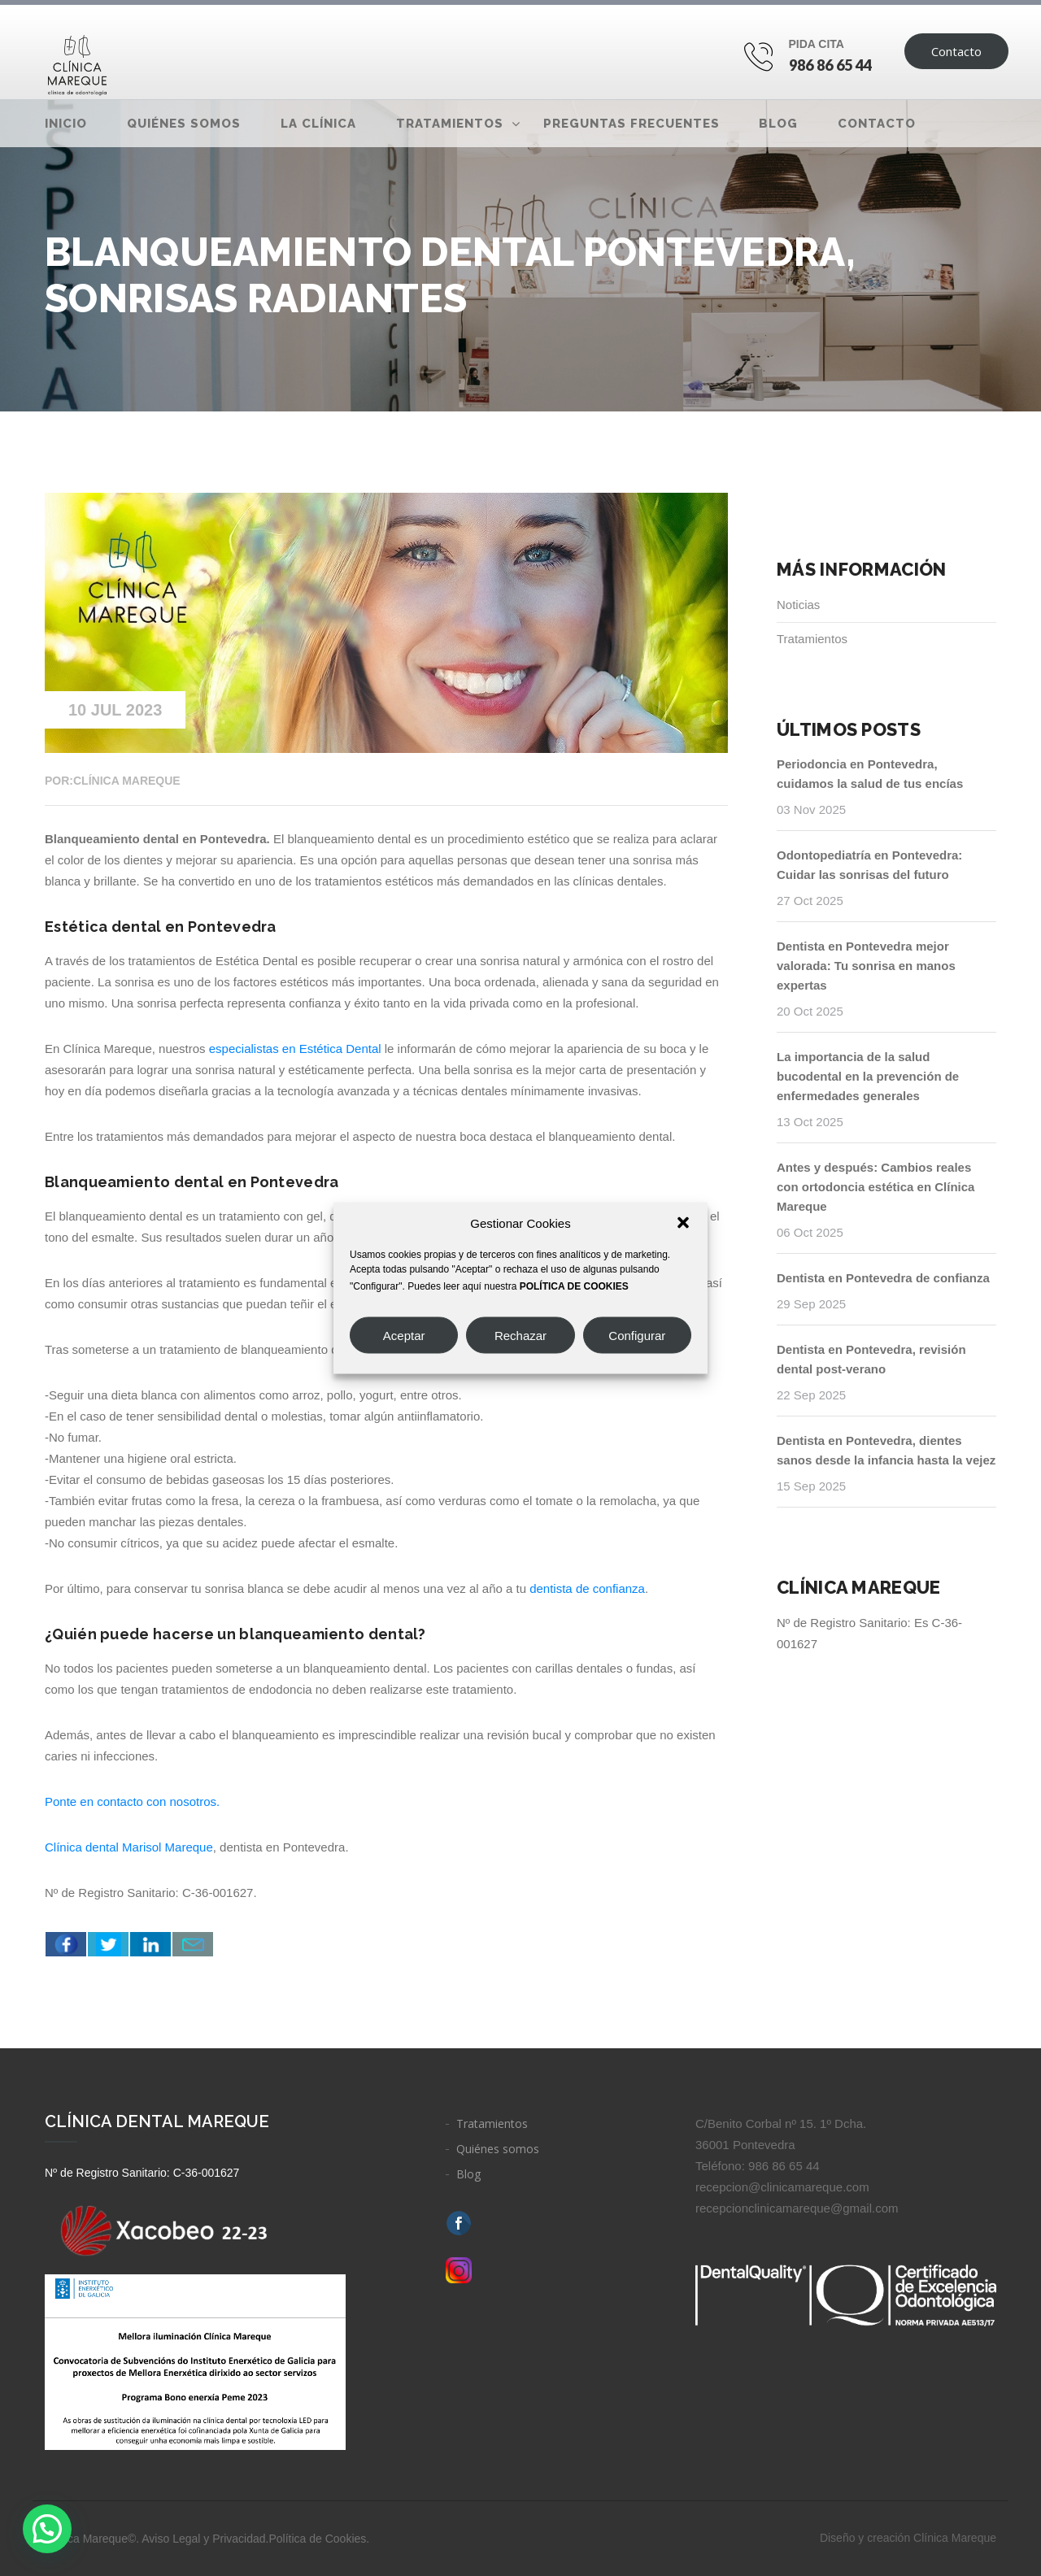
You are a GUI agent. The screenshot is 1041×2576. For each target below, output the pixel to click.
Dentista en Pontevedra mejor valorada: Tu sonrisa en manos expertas (866, 965)
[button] (683, 1223)
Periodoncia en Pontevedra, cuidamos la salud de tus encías (870, 773)
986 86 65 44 (831, 65)
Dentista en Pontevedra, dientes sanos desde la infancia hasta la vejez (886, 1450)
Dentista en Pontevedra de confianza (883, 1278)
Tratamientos (449, 123)
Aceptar (404, 1335)
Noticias (798, 604)
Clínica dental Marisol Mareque (129, 1847)
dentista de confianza (587, 1588)
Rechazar (520, 1335)
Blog (778, 123)
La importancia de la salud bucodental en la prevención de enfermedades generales (868, 1076)
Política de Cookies (317, 2538)
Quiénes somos (184, 123)
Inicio (66, 123)
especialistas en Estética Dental (295, 1048)
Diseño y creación (908, 2537)
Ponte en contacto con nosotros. (134, 1801)
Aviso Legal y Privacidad (203, 2538)
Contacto (956, 51)
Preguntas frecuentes (631, 123)
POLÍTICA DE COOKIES (574, 1286)
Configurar (636, 1335)
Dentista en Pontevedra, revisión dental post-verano (871, 1359)
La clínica (318, 123)
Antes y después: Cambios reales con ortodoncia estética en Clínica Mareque (875, 1186)
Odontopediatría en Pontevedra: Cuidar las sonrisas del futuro (869, 864)
